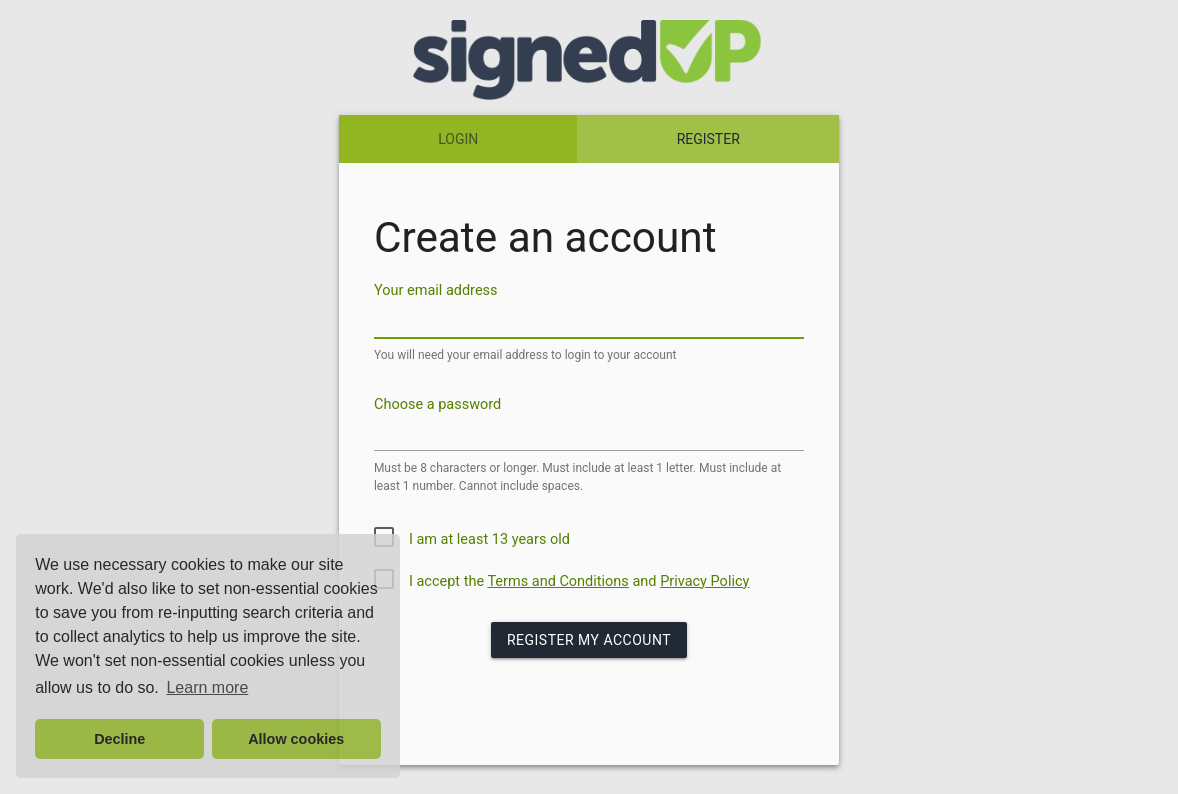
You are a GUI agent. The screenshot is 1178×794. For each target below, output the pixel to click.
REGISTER (708, 139)
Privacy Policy (704, 581)
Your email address (436, 290)
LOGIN (458, 139)
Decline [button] (119, 739)
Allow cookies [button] (296, 739)
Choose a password (437, 403)
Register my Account (589, 640)
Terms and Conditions (557, 581)
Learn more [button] (207, 687)
